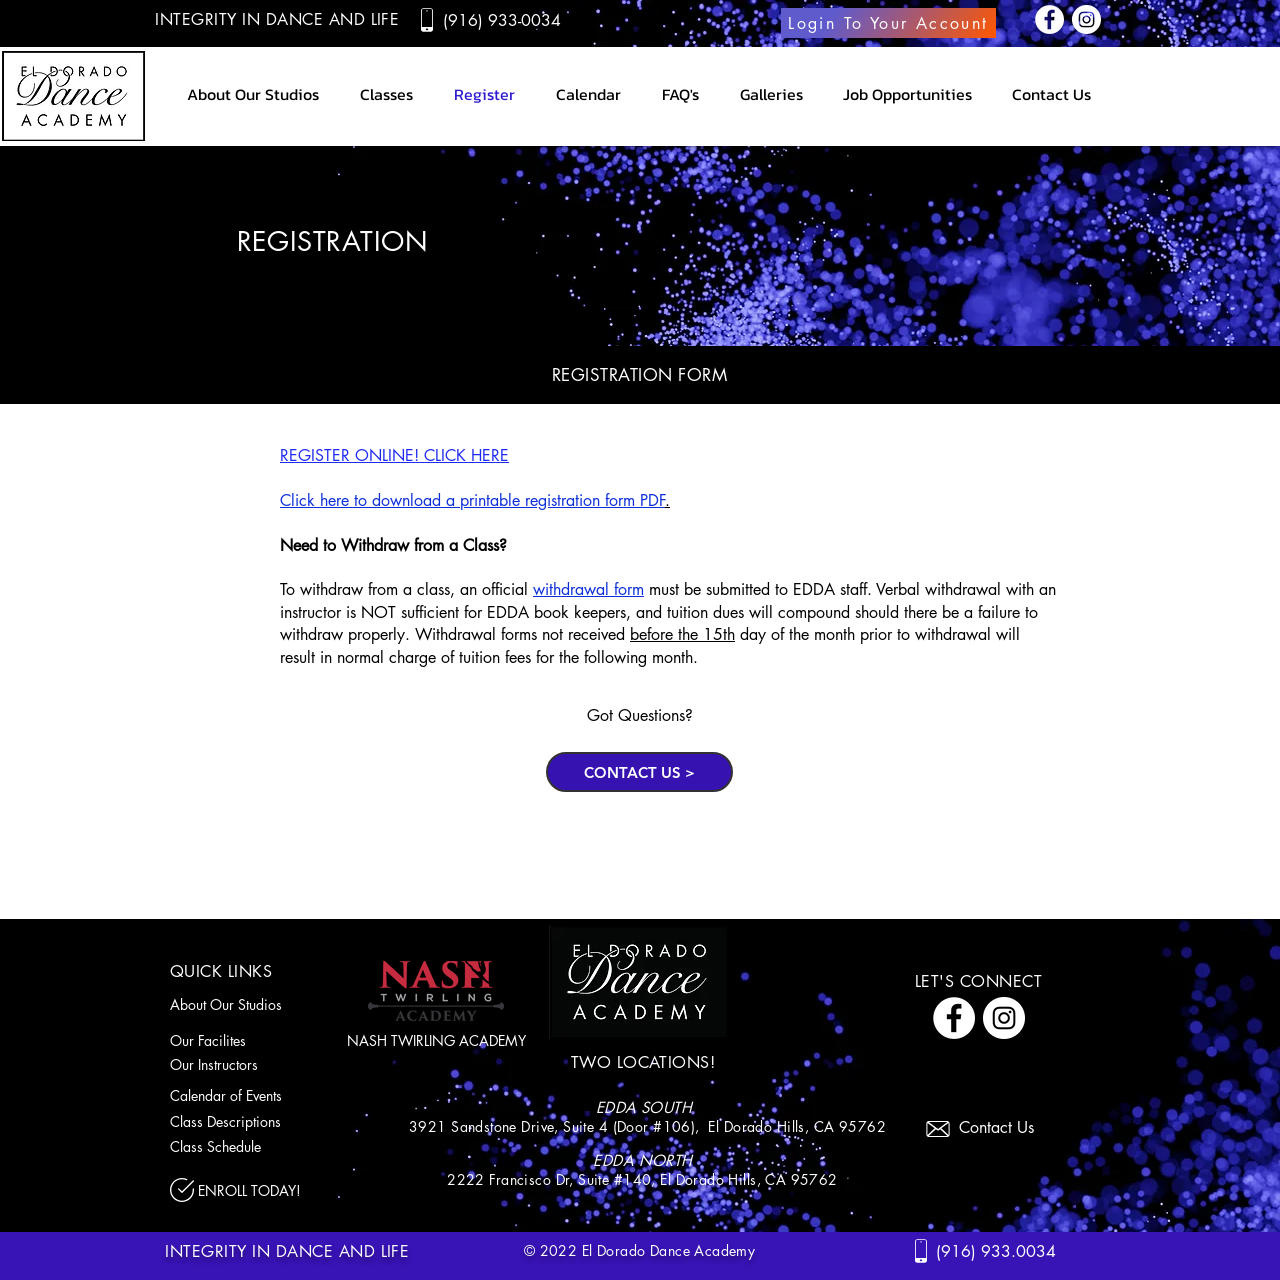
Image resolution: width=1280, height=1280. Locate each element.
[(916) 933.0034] (998, 1251)
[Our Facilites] (228, 1040)
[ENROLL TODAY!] (260, 1190)
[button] (771, 94)
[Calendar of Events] (251, 1095)
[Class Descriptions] (251, 1121)
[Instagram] (1086, 19)
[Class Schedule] (251, 1146)
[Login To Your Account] (888, 23)
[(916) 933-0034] (505, 20)
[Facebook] (1049, 19)
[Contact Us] (1005, 1127)
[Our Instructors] (238, 1064)
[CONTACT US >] (639, 772)
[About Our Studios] (238, 1004)
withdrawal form (588, 589)
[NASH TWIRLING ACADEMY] (436, 1040)
